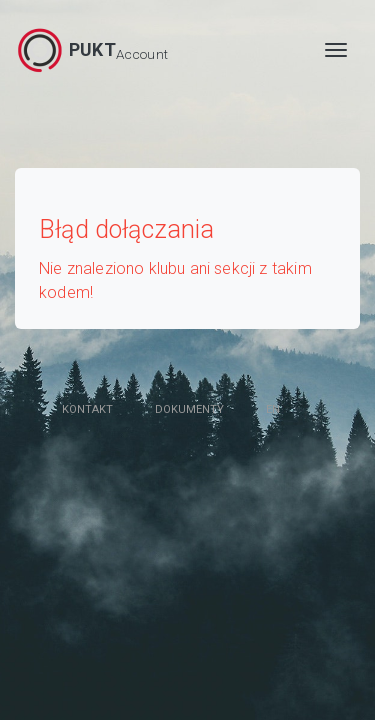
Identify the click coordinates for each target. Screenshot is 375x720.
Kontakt (87, 409)
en (273, 409)
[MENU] (336, 50)
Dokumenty (189, 409)
